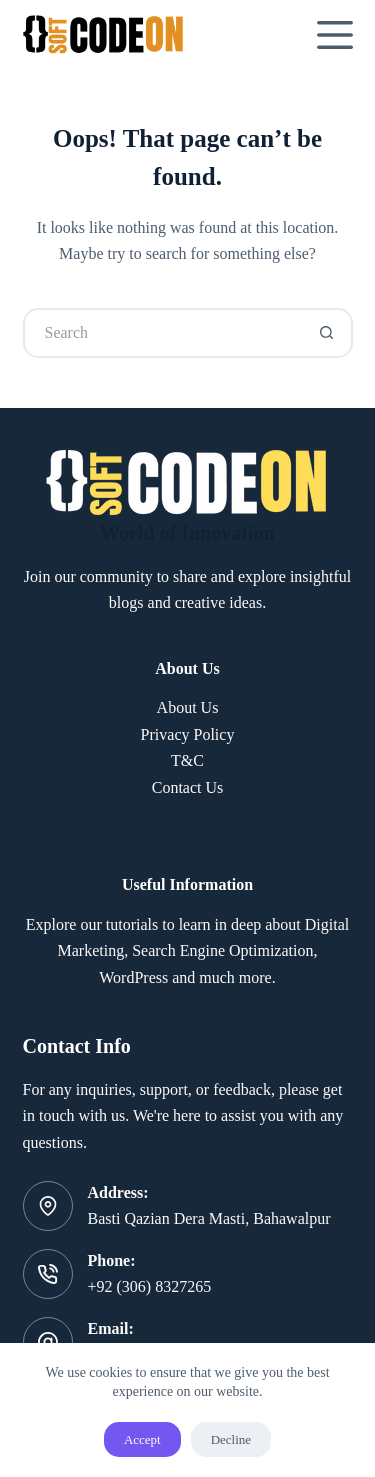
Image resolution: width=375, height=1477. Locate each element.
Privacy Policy (188, 734)
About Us (188, 707)
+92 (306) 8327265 (150, 1286)
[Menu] (335, 35)
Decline (231, 1439)
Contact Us (188, 787)
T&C (187, 760)
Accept (142, 1439)
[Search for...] (163, 333)
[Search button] (328, 333)
